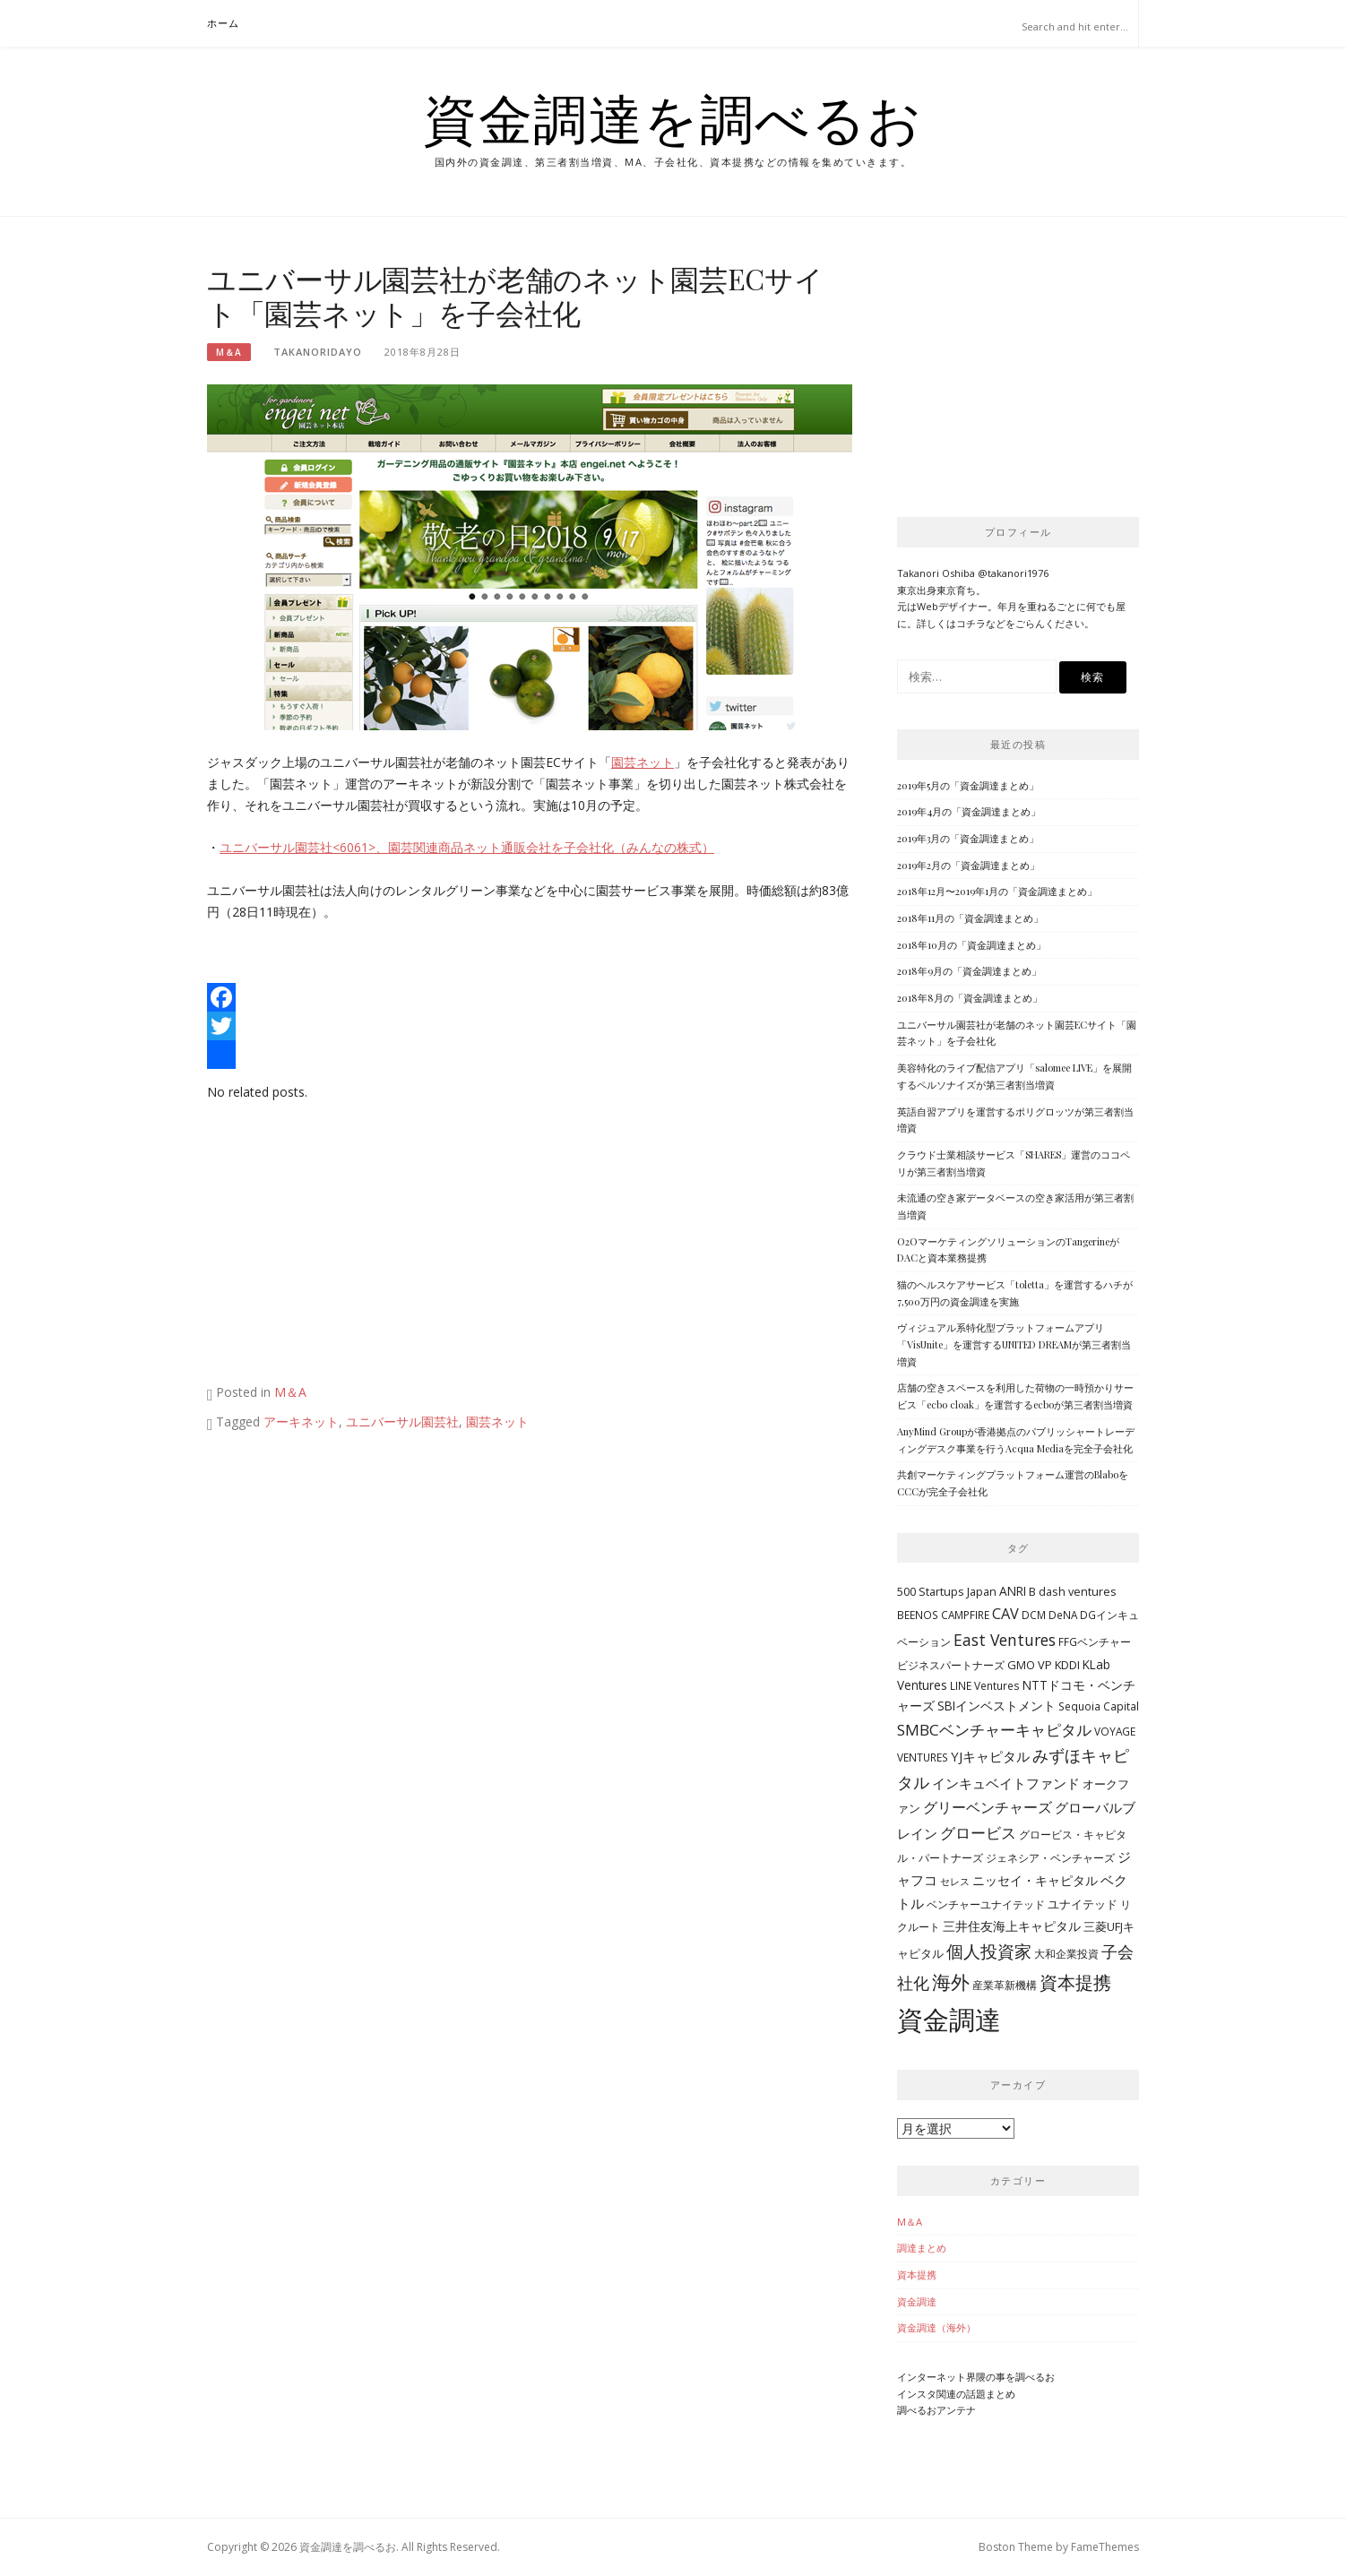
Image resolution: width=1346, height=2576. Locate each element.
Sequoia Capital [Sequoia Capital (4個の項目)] (1098, 1706)
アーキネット (301, 1421)
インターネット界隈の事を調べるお (976, 2376)
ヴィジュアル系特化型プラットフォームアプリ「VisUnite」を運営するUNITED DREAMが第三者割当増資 (1014, 1344)
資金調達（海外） (936, 2327)
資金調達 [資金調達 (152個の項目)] (949, 2020)
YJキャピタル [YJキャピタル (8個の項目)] (990, 1756)
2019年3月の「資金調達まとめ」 (968, 838)
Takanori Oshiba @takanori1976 (972, 573)
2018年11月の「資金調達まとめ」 (970, 918)
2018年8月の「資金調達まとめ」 (969, 997)
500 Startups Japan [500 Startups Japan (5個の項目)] (947, 1591)
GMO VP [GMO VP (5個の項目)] (1029, 1665)
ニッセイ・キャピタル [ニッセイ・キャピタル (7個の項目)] (1035, 1880)
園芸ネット (642, 762)
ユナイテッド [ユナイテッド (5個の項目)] (1082, 1904)
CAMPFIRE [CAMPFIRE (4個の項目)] (965, 1614)
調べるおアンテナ (936, 2410)
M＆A (229, 352)
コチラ (971, 623)
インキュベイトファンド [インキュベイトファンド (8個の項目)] (1006, 1783)
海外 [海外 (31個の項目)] (951, 1981)
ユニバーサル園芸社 (402, 1421)
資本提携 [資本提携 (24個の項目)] (1075, 1982)
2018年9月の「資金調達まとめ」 (969, 971)
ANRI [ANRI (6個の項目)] (1012, 1590)
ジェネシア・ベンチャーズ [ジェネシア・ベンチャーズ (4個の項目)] (1050, 1857)
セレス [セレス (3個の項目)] (955, 1881)
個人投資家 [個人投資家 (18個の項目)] (988, 1951)
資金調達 (916, 2301)
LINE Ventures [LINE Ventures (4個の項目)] (985, 1685)
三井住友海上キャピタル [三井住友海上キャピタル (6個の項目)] (1012, 1925)
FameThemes (1105, 2546)
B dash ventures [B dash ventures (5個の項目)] (1073, 1591)
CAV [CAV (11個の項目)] (1005, 1614)
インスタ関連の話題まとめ (956, 2393)
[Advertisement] (357, 1246)
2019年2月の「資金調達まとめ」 (968, 865)
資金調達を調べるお (673, 118)
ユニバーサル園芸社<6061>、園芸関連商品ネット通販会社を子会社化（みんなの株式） (467, 847)
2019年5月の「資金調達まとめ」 (968, 785)
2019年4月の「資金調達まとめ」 (968, 811)
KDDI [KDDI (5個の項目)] (1067, 1665)
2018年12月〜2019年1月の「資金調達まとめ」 (997, 891)
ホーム (223, 23)
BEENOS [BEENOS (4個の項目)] (917, 1614)
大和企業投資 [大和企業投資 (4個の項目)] (1066, 1953)
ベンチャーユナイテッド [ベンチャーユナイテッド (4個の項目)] (986, 1904)
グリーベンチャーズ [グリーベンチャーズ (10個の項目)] (987, 1807)
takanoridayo (317, 351)
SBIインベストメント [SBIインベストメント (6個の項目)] (996, 1705)
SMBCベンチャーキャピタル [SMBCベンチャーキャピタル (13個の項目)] (994, 1729)
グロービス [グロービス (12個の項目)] (978, 1832)
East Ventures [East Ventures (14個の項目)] (1004, 1639)
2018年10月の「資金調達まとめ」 (971, 945)
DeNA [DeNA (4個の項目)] (1062, 1614)
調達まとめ (921, 2247)
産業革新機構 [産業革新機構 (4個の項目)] (1004, 1984)
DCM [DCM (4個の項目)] (1034, 1614)
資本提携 (916, 2274)
